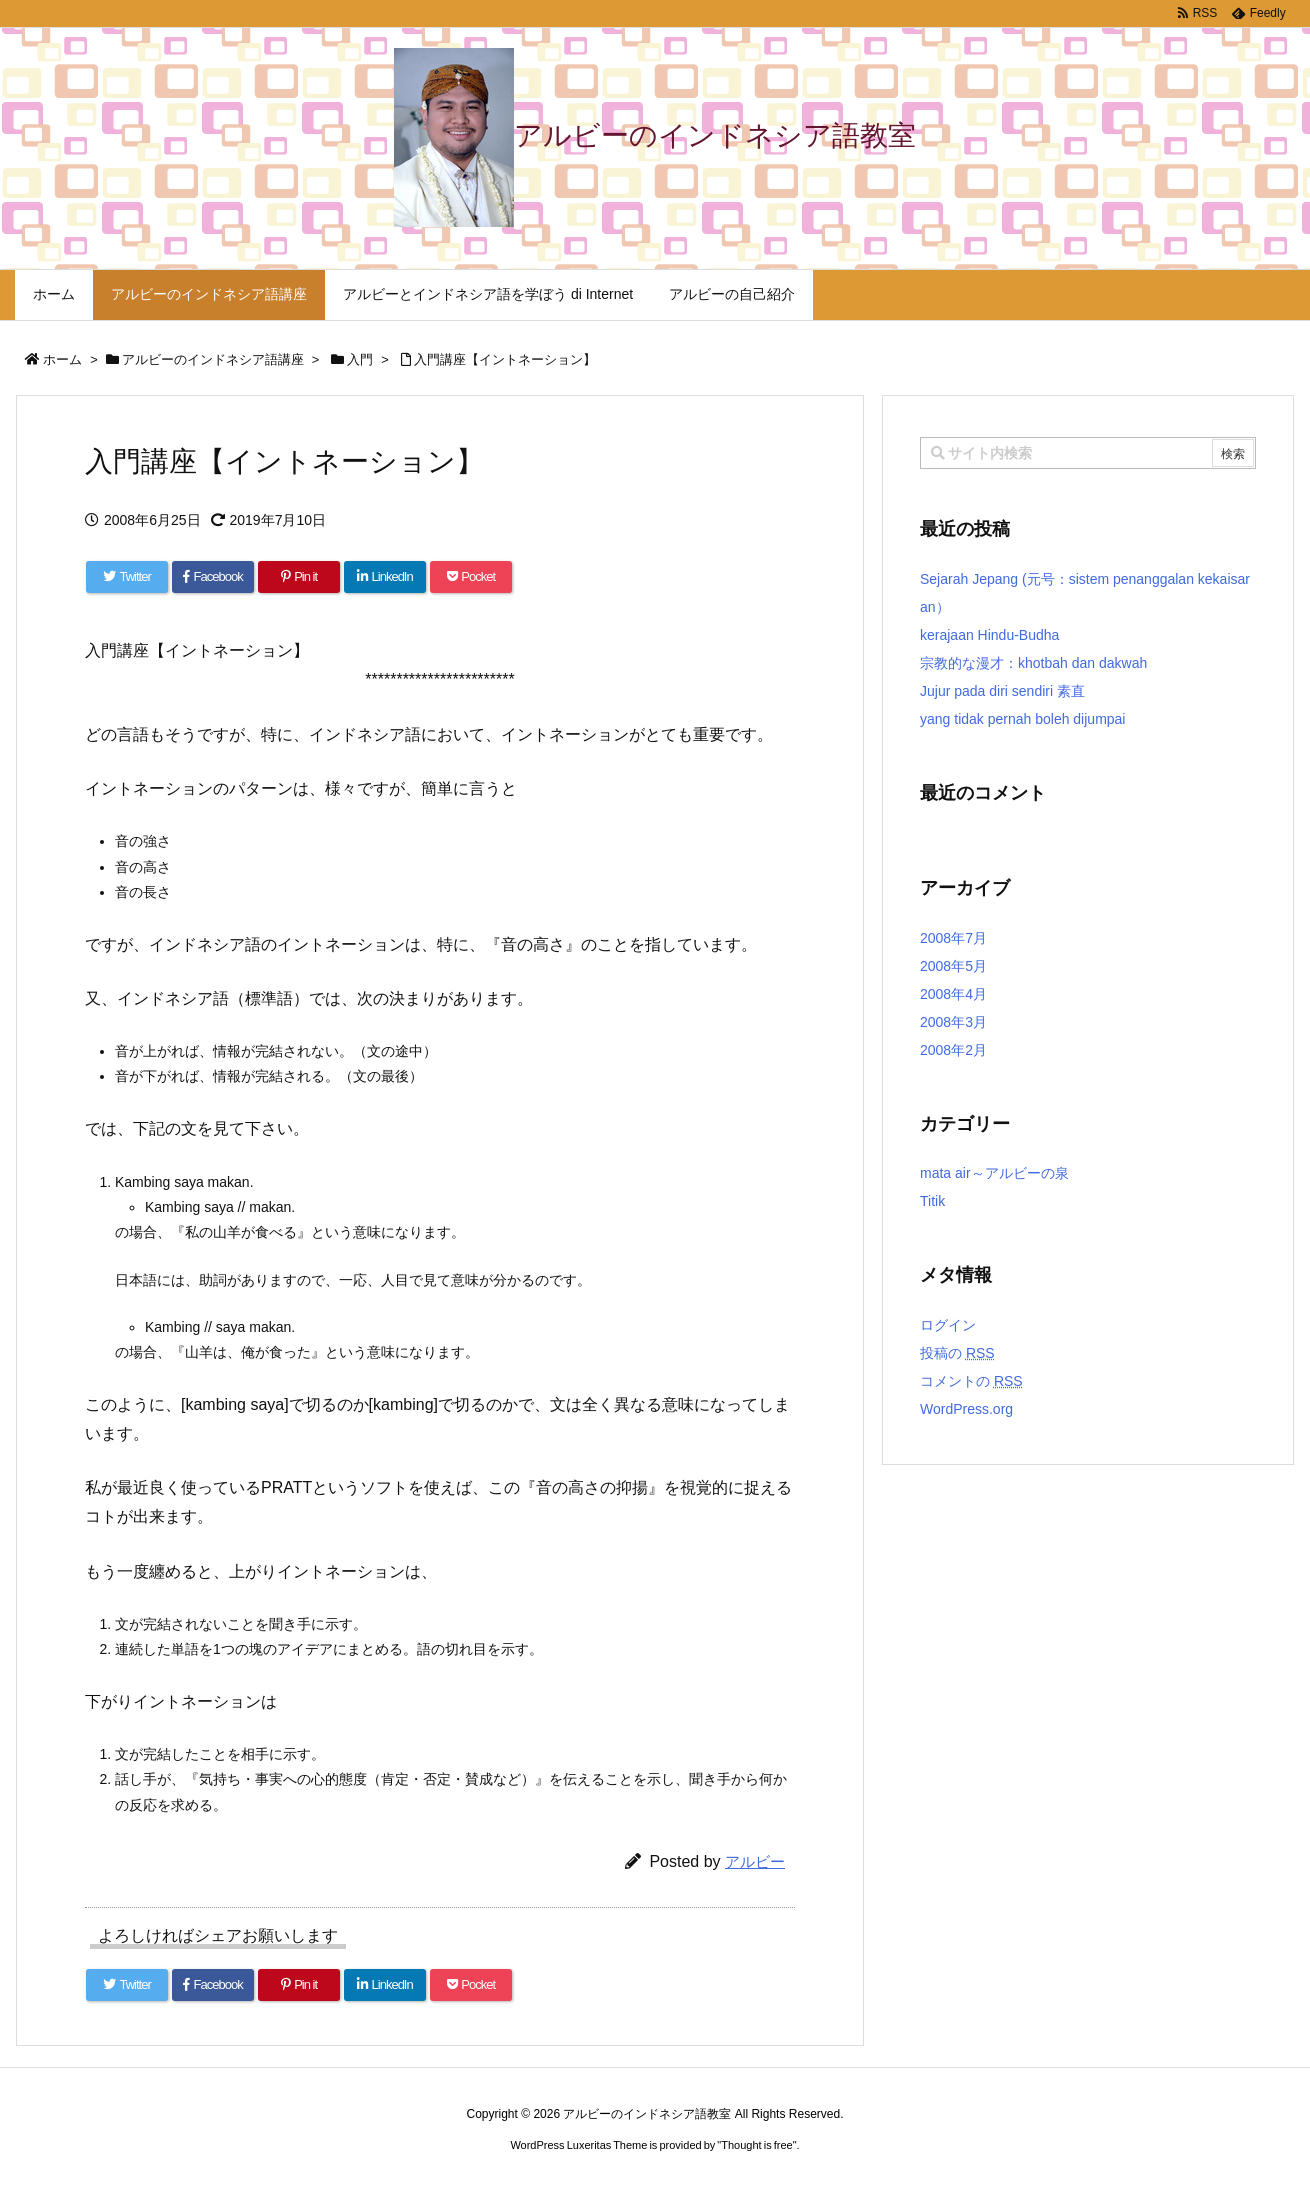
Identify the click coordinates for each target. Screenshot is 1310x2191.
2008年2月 (953, 1050)
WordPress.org (966, 1409)
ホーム (62, 359)
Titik (932, 1201)
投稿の (957, 1353)
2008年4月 (953, 994)
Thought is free (756, 2145)
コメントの (971, 1381)
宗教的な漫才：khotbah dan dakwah (1033, 663)
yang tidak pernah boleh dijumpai (1022, 719)
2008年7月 (953, 938)
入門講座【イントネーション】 (505, 359)
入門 (360, 359)
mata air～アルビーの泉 (994, 1173)
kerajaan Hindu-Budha (989, 635)
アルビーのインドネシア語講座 (213, 359)
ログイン (948, 1325)
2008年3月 (953, 1022)
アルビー (755, 1861)
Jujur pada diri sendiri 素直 (1002, 691)
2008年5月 (953, 966)
